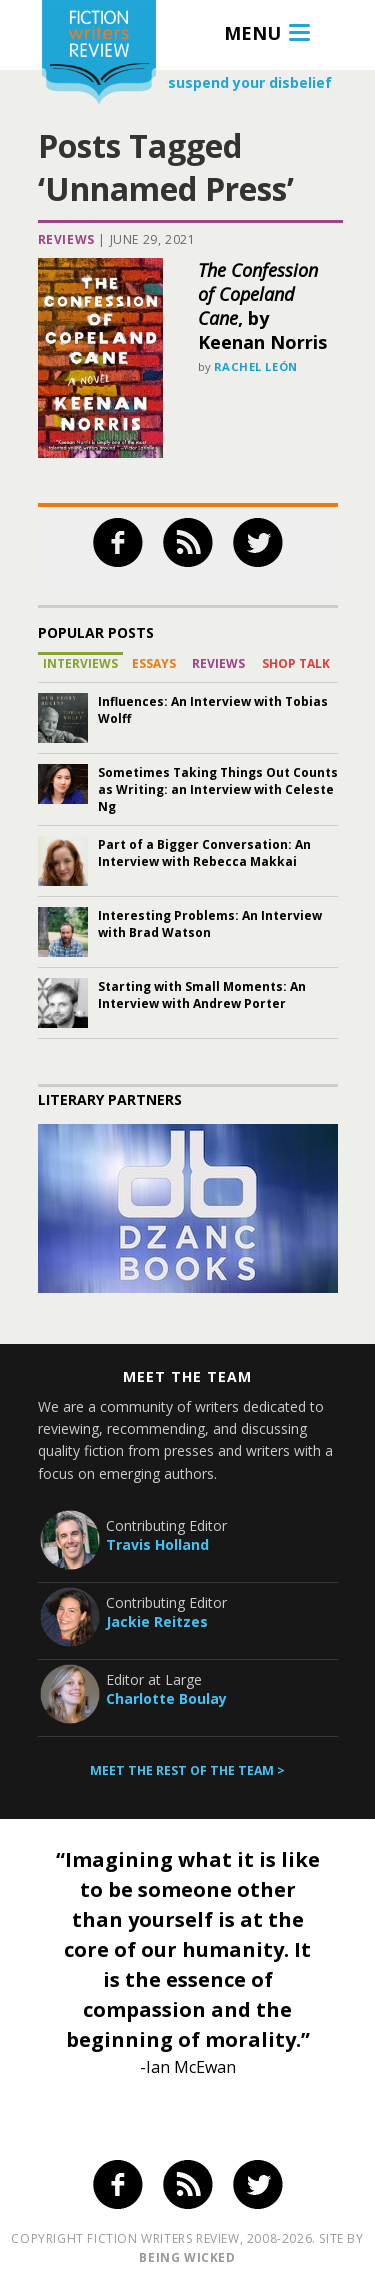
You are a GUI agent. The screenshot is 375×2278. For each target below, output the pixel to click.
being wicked (187, 2257)
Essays (154, 663)
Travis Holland (157, 1544)
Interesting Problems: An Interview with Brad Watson (210, 924)
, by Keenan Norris (262, 306)
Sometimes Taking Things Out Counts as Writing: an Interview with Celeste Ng (218, 789)
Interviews (80, 663)
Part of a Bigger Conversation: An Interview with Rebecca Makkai (204, 853)
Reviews (66, 239)
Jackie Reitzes (157, 1621)
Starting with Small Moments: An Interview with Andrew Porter (202, 995)
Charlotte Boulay (166, 1698)
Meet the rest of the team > (187, 1770)
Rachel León (256, 366)
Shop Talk (296, 663)
